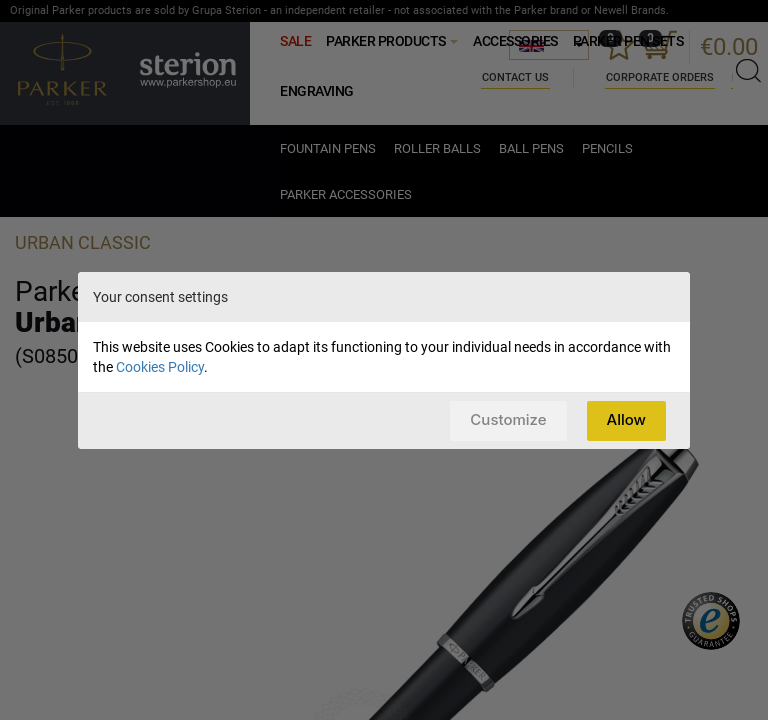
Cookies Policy (160, 367)
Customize (508, 419)
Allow (626, 419)
